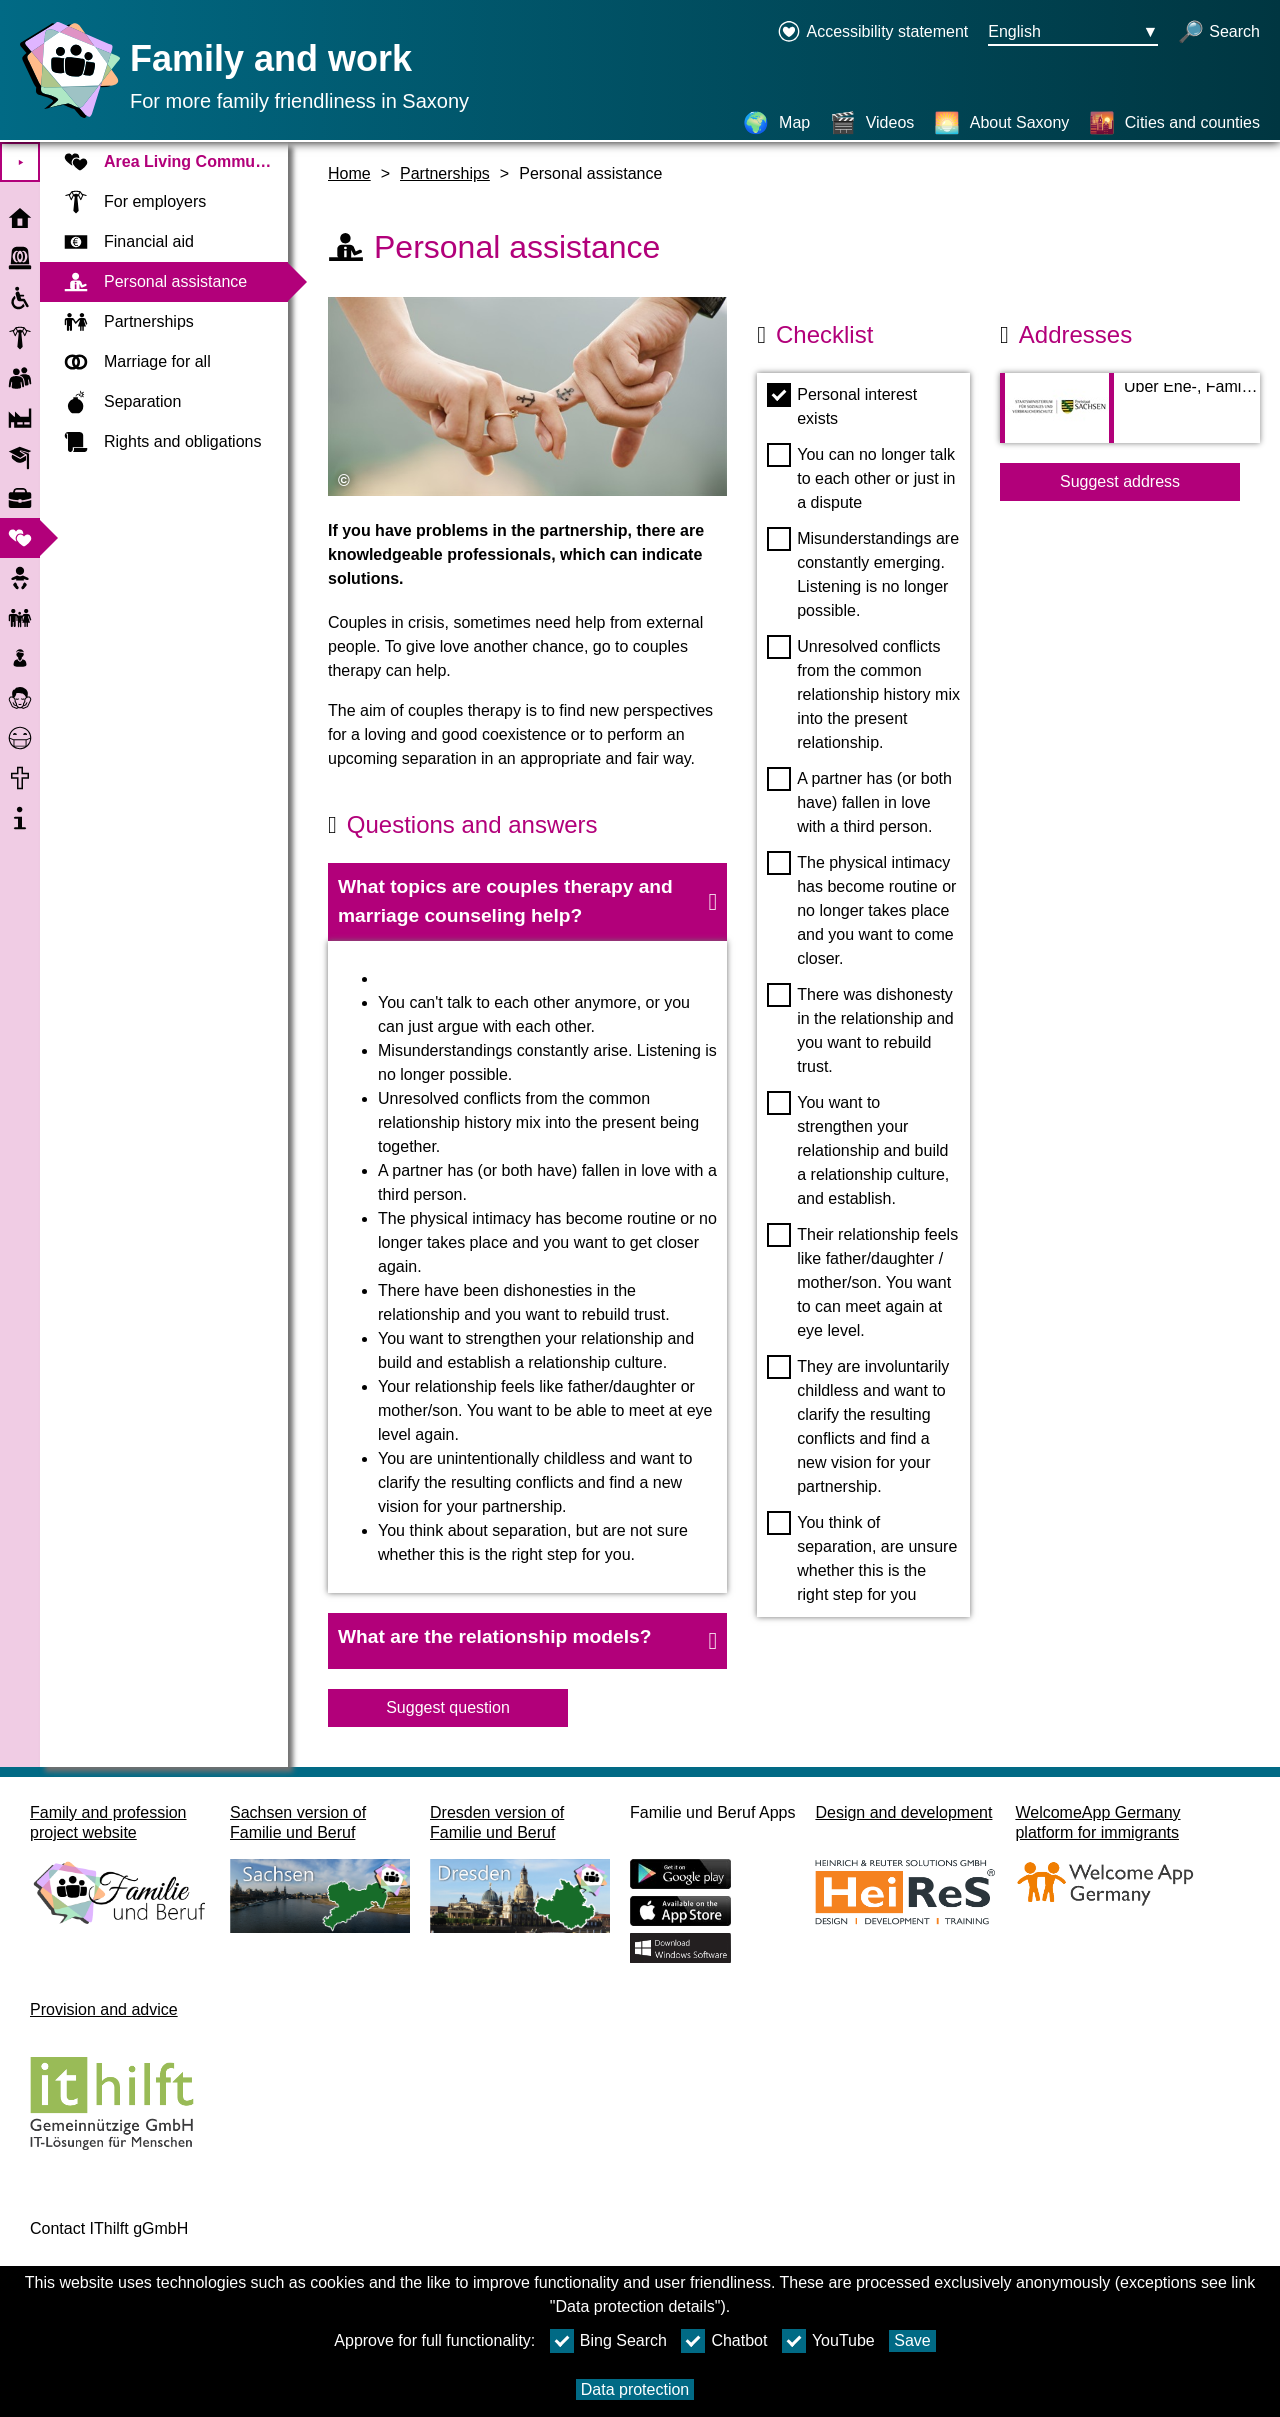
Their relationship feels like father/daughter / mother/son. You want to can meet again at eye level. (862, 1281)
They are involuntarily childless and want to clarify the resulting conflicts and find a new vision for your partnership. (858, 1425)
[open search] (1219, 33)
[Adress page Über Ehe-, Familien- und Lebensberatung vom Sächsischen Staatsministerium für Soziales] (1130, 418)
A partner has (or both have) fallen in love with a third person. (859, 801)
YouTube (828, 2341)
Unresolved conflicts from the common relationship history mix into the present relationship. (863, 693)
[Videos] (872, 123)
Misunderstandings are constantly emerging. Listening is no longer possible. (863, 573)
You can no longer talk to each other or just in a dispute (861, 477)
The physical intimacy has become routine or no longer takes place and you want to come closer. (861, 909)
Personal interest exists (842, 405)
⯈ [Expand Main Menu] (20, 162)
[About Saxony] (1002, 123)
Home (349, 173)
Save (912, 2340)
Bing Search (608, 2341)
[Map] (776, 123)
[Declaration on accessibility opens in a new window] (872, 33)
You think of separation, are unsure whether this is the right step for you (862, 1557)
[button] (527, 902)
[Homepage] (65, 117)
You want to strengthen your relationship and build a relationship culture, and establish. (858, 1149)
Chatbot (724, 2341)
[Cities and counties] (1174, 123)
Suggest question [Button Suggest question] (448, 1707)
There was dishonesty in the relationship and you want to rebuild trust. (860, 1029)
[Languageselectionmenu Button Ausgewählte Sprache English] (1073, 33)
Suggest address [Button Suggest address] (1120, 481)
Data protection (635, 2389)
